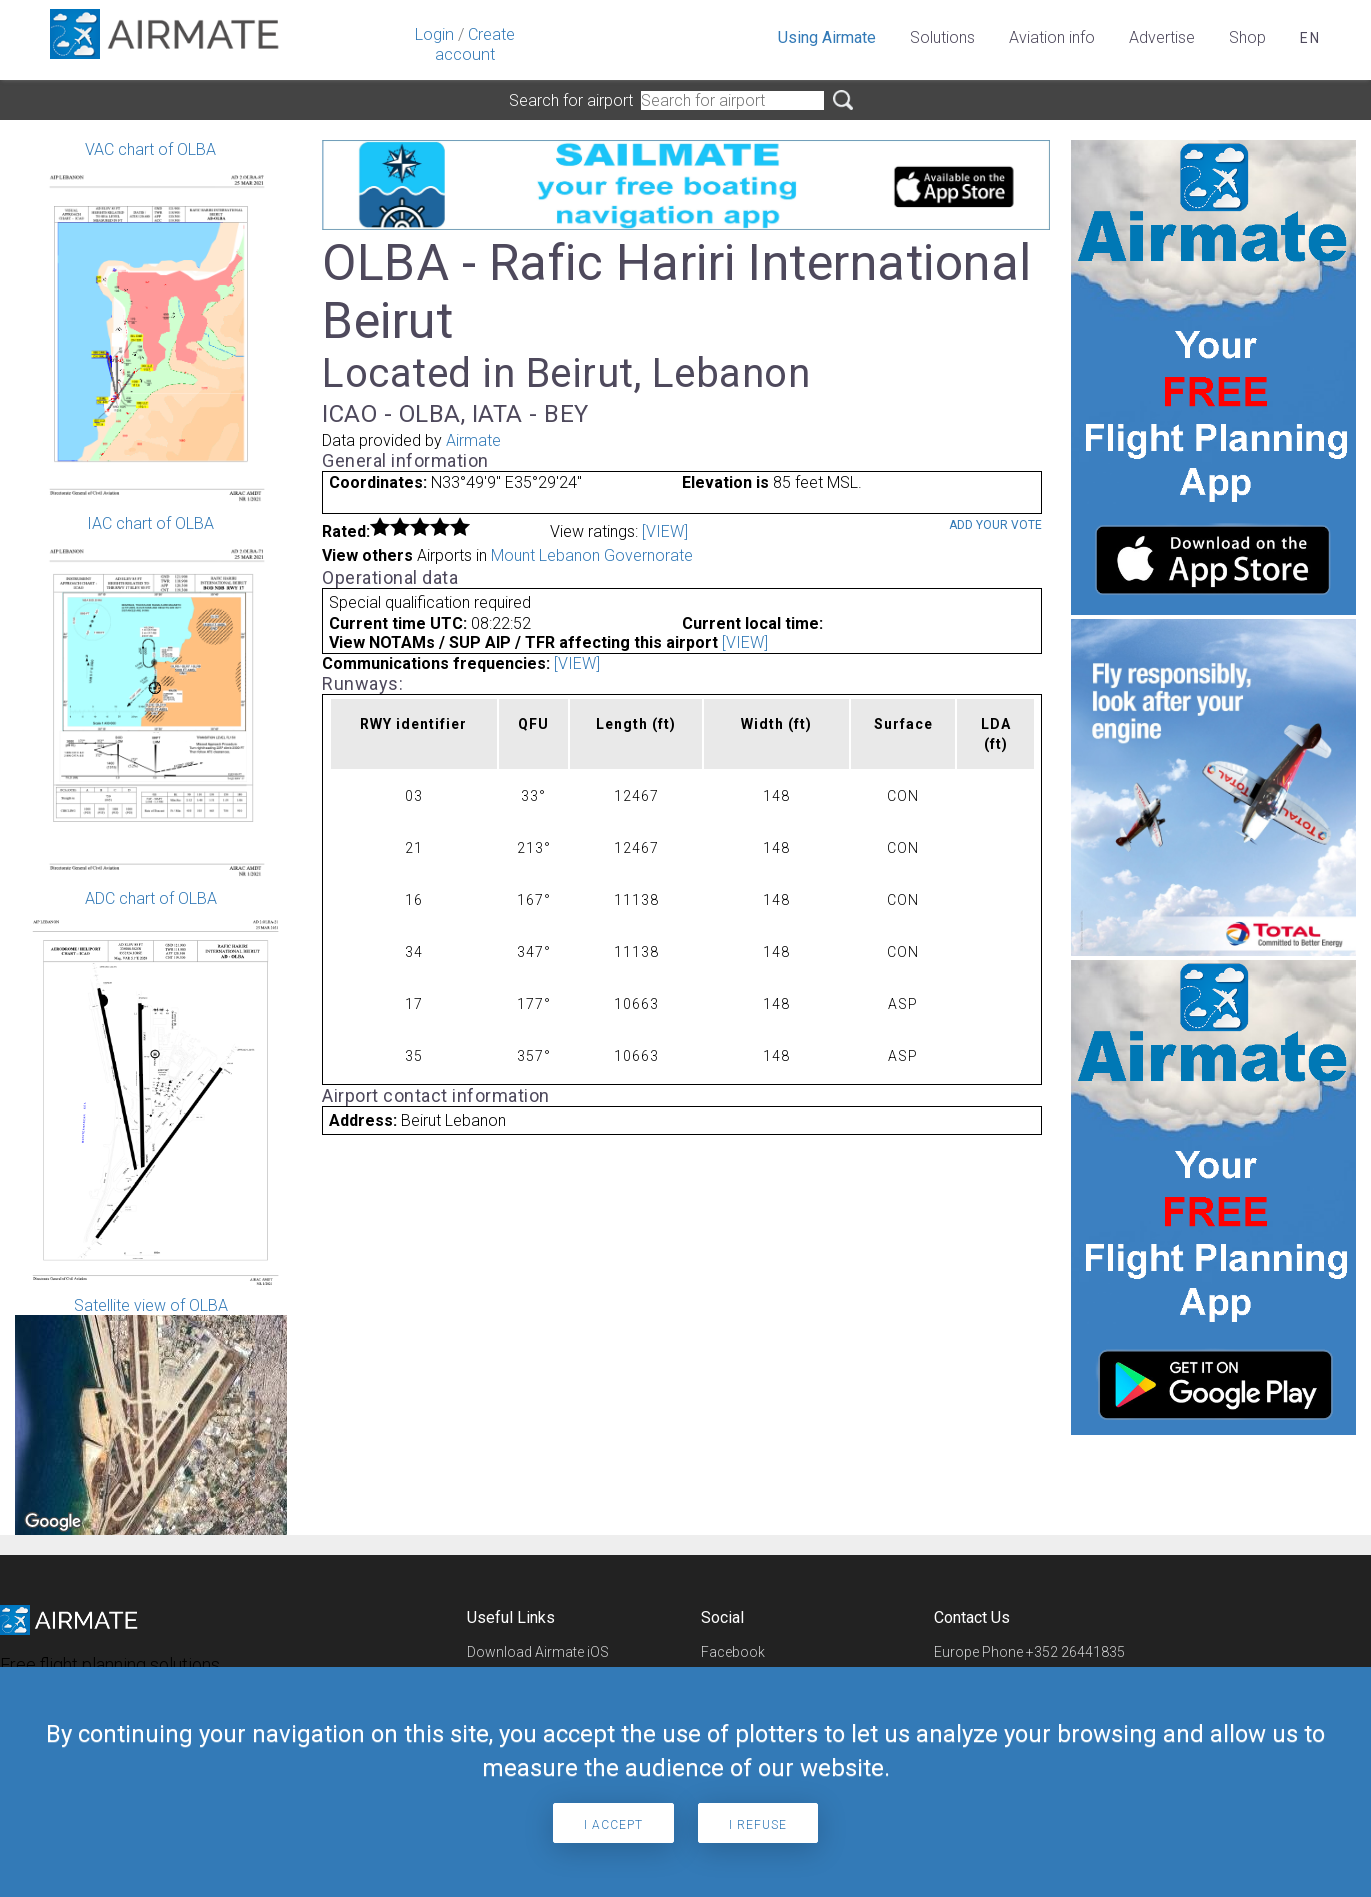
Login (434, 34)
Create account (475, 44)
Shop (1247, 37)
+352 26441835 (1075, 1652)
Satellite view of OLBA (151, 1415)
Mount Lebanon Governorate (592, 555)
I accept (613, 1825)
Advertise (1162, 37)
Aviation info (1052, 37)
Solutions (942, 37)
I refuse (758, 1825)
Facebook (733, 1652)
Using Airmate (827, 37)
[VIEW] (665, 531)
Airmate (473, 440)
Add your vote (995, 525)
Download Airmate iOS (538, 1652)
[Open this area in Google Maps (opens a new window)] (53, 1522)
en (1310, 38)
